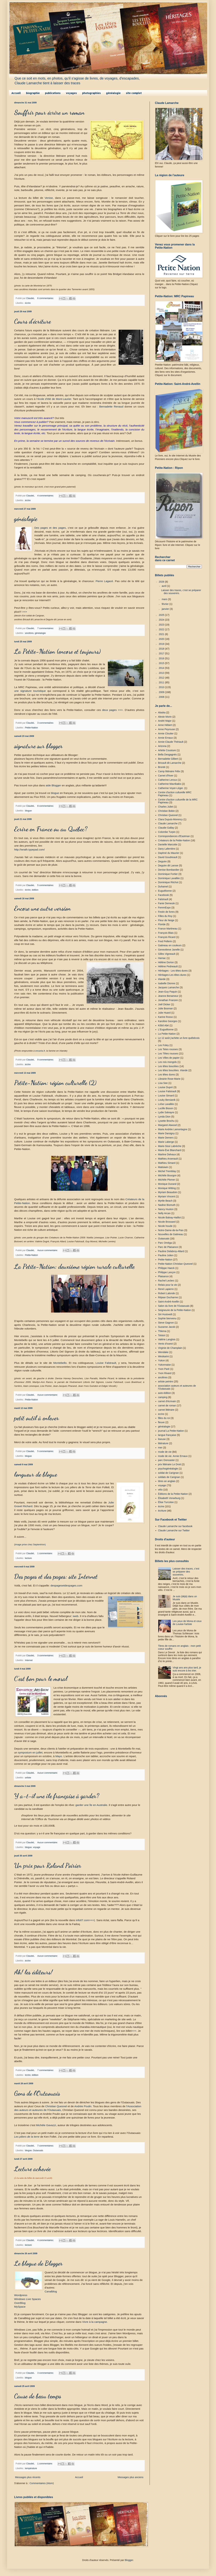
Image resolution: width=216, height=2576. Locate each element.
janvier (166, 609)
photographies (91, 93)
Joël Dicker (164, 1004)
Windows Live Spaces (27, 2299)
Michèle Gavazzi (46, 2125)
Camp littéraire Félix (169, 771)
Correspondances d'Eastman (174, 836)
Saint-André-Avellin (168, 1301)
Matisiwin (163, 1167)
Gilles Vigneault (166, 953)
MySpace (19, 2306)
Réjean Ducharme (168, 1297)
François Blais (166, 932)
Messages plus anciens (130, 2477)
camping (162, 1397)
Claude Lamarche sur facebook (175, 1526)
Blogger (129, 2560)
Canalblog (51, 2291)
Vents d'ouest (165, 1343)
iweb (75, 1616)
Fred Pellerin (165, 941)
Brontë (161, 767)
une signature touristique (30, 690)
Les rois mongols (167, 1062)
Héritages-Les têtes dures (172, 974)
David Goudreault (167, 857)
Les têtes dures (166, 1074)
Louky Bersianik (167, 1099)
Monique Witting (167, 1188)
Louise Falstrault (106, 1362)
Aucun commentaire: (47, 1250)
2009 (162, 692)
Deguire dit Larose (168, 865)
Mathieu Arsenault (168, 1158)
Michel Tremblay (167, 1171)
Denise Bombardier (168, 869)
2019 (162, 643)
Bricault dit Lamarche (169, 762)
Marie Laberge (166, 1141)
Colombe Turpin (167, 832)
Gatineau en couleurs (170, 945)
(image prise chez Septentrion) (30, 1544)
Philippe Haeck (166, 1268)
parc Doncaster (166, 1460)
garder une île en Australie (91, 1804)
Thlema (162, 1331)
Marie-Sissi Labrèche (169, 1146)
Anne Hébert (165, 725)
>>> (24, 611)
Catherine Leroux (167, 779)
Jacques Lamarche (168, 987)
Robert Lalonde (166, 1293)
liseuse (162, 1439)
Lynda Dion (164, 1116)
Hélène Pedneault (168, 966)
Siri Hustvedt (165, 1314)
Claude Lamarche (168, 823)
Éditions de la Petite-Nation (173, 1493)
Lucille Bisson (165, 1108)
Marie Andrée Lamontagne (172, 1129)
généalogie (113, 93)
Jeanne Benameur (168, 995)
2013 (162, 672)
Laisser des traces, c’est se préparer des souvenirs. (186, 1571)
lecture (28, 1558)
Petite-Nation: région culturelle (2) (55, 1083)
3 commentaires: (46, 723)
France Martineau (168, 928)
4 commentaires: (46, 495)
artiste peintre (165, 1381)
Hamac (162, 958)
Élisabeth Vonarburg (169, 1498)
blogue (55, 792)
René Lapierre (166, 1289)
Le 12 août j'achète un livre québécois (179, 1038)
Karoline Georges (167, 1021)
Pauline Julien (166, 1255)
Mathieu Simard (166, 1162)
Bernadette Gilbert (168, 758)
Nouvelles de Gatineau (170, 1234)
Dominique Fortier (168, 874)
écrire (28, 303)
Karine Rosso (165, 1017)
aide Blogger (53, 785)
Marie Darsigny (166, 1133)
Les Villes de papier (169, 1057)
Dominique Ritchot (168, 882)
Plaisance (163, 1276)
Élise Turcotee (166, 1502)
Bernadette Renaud (111, 406)
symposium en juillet (30, 1752)
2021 (162, 634)
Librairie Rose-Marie (169, 1078)
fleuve (161, 1422)
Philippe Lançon (167, 1272)
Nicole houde (165, 1226)
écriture (162, 1510)
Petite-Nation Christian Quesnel (175, 1263)
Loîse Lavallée (166, 1104)
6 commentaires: (46, 298)
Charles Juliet (165, 806)
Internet (29, 1660)
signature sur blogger (38, 746)
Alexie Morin (165, 716)
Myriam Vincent (166, 1196)
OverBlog (19, 2302)
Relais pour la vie (167, 1284)
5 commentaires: (46, 885)
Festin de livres (166, 911)
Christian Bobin (166, 810)
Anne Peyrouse (166, 729)
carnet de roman (167, 1405)
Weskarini (163, 1356)
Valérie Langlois (167, 1339)
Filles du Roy (165, 916)
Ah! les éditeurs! (33, 1972)
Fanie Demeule (166, 903)
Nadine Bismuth (167, 1205)
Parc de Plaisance (168, 1247)
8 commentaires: (46, 806)
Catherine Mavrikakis (169, 783)
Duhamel (163, 886)
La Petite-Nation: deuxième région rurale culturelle (74, 1266)
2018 (162, 648)
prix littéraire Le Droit (169, 1464)
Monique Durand (167, 1184)
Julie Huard (164, 1012)
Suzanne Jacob (166, 1326)
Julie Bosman (165, 1008)
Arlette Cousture (167, 750)
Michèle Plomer (166, 1179)
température (31, 2468)
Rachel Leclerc (166, 1280)
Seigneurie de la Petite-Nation (174, 1310)
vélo (160, 1489)
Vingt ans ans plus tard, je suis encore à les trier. (187, 1669)
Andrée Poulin (83, 2106)
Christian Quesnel (56, 2106)
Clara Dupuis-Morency (170, 819)
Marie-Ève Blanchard (169, 1150)
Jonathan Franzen (168, 1000)
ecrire (161, 1414)
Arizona (162, 746)
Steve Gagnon (166, 1322)
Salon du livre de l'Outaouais (174, 1305)
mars (165, 599)
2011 (162, 682)
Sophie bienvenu (167, 1318)
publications (53, 93)
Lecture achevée (32, 2169)
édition (35, 890)
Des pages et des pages (50, 527)
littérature (163, 1443)
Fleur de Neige (166, 920)
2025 (162, 615)
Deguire (162, 861)
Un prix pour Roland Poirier (47, 1865)
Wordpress (20, 2295)
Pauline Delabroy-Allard (171, 1251)
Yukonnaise (164, 1364)
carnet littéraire (166, 1409)
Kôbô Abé (163, 1025)
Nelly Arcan (164, 1213)
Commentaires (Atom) (42, 2483)
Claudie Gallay (166, 827)
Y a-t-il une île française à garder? (56, 1796)
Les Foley (163, 1045)
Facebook (163, 895)
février (165, 604)
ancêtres (29, 633)
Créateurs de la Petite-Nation (174, 840)
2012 (162, 677)
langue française (167, 1435)
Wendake (163, 1352)
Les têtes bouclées (168, 1066)
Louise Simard (166, 1095)
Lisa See (163, 1083)
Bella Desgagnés (167, 754)
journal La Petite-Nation (171, 1430)
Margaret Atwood (167, 1125)
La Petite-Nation (167, 1033)
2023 (162, 624)
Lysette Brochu (166, 1120)
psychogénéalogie (168, 1468)
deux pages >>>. (113, 709)
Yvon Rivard (164, 1373)
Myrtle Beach (165, 1200)
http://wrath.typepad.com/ (29, 849)
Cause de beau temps (37, 2396)
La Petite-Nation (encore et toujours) (57, 651)
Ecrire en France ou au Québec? (50, 829)
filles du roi (164, 1418)
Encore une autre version (42, 908)
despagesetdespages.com (66, 1585)
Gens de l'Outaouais (37, 2093)
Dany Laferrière (166, 848)
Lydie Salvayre (166, 1112)
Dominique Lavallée (169, 878)
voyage (36, 1847)
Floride (162, 924)
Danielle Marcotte (167, 844)
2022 (162, 629)
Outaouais (38, 2150)
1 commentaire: (45, 1553)
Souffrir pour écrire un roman (49, 112)
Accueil (16, 93)
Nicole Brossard (167, 1221)
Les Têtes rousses (168, 1053)
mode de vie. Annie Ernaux (173, 1456)
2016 (162, 658)
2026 (162, 581)
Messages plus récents (27, 2477)
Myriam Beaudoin (167, 1192)
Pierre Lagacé (104, 581)
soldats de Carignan (169, 1477)
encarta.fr (40, 1050)
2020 (162, 639)
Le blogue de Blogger (38, 2263)
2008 (162, 697)
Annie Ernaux (165, 737)
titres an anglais (166, 1481)
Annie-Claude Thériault (170, 741)
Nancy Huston (166, 1209)
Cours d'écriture (32, 321)
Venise (49, 197)
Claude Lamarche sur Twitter (174, 1530)
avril (164, 586)
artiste (28, 1777)
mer (160, 1447)
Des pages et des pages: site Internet (56, 1576)
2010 (162, 687)
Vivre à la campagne (94, 2321)
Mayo (58, 1756)
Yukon (161, 1360)
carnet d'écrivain (167, 1401)
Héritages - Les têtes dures (173, 970)
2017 (162, 653)
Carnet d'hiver (166, 775)
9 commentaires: (46, 1059)
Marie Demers (166, 1137)
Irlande (162, 979)
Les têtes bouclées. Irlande (173, 1070)
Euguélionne (165, 890)
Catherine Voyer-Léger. (171, 788)
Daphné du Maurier (168, 853)
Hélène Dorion (166, 962)
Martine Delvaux (167, 1154)
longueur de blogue (35, 1474)
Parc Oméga (165, 1242)
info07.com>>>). (86, 1920)
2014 (162, 668)
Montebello (60, 1362)
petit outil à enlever (36, 1418)
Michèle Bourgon (167, 1175)
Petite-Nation (31, 727)
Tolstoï (161, 1335)
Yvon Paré (164, 1369)
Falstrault (163, 899)
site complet (134, 93)
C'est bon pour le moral (40, 1678)
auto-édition (164, 1393)
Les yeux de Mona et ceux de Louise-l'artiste (187, 1623)
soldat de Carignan (168, 1472)
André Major (165, 720)
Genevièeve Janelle (169, 949)
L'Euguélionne (166, 1029)
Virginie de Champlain (170, 1347)
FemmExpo (164, 907)
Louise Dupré (165, 1087)
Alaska (162, 712)
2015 (162, 663)
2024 (162, 619)
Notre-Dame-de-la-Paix (171, 1230)
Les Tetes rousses (168, 1049)
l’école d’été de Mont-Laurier (53, 398)
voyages (71, 93)
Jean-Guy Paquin (167, 991)
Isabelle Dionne (166, 983)
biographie (33, 93)
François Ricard (166, 937)
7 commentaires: (46, 628)
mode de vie (165, 1451)
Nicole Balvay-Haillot (169, 1217)
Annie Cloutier (166, 733)
